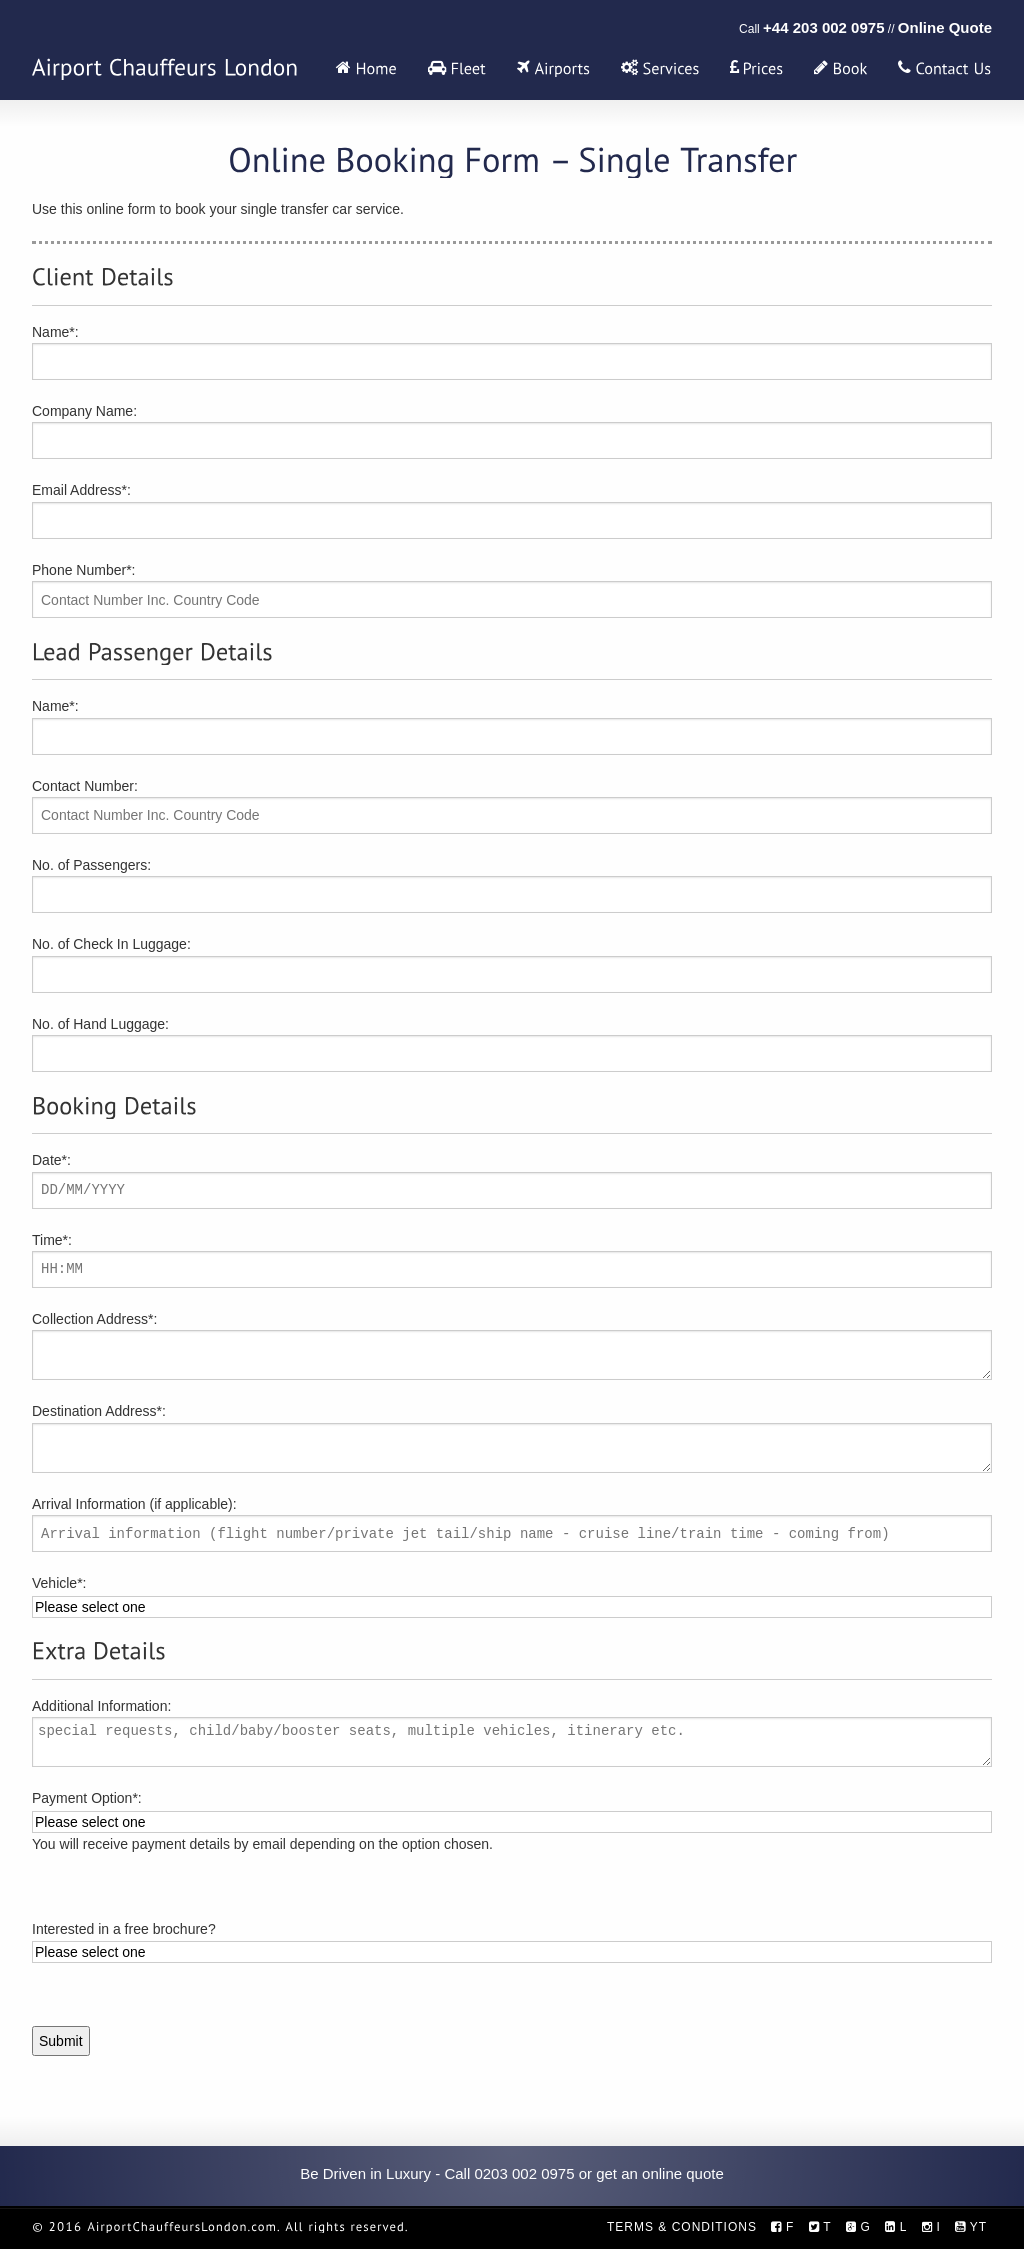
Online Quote (945, 27)
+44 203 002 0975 (823, 27)
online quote (683, 2173)
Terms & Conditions (682, 2227)
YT (971, 2227)
